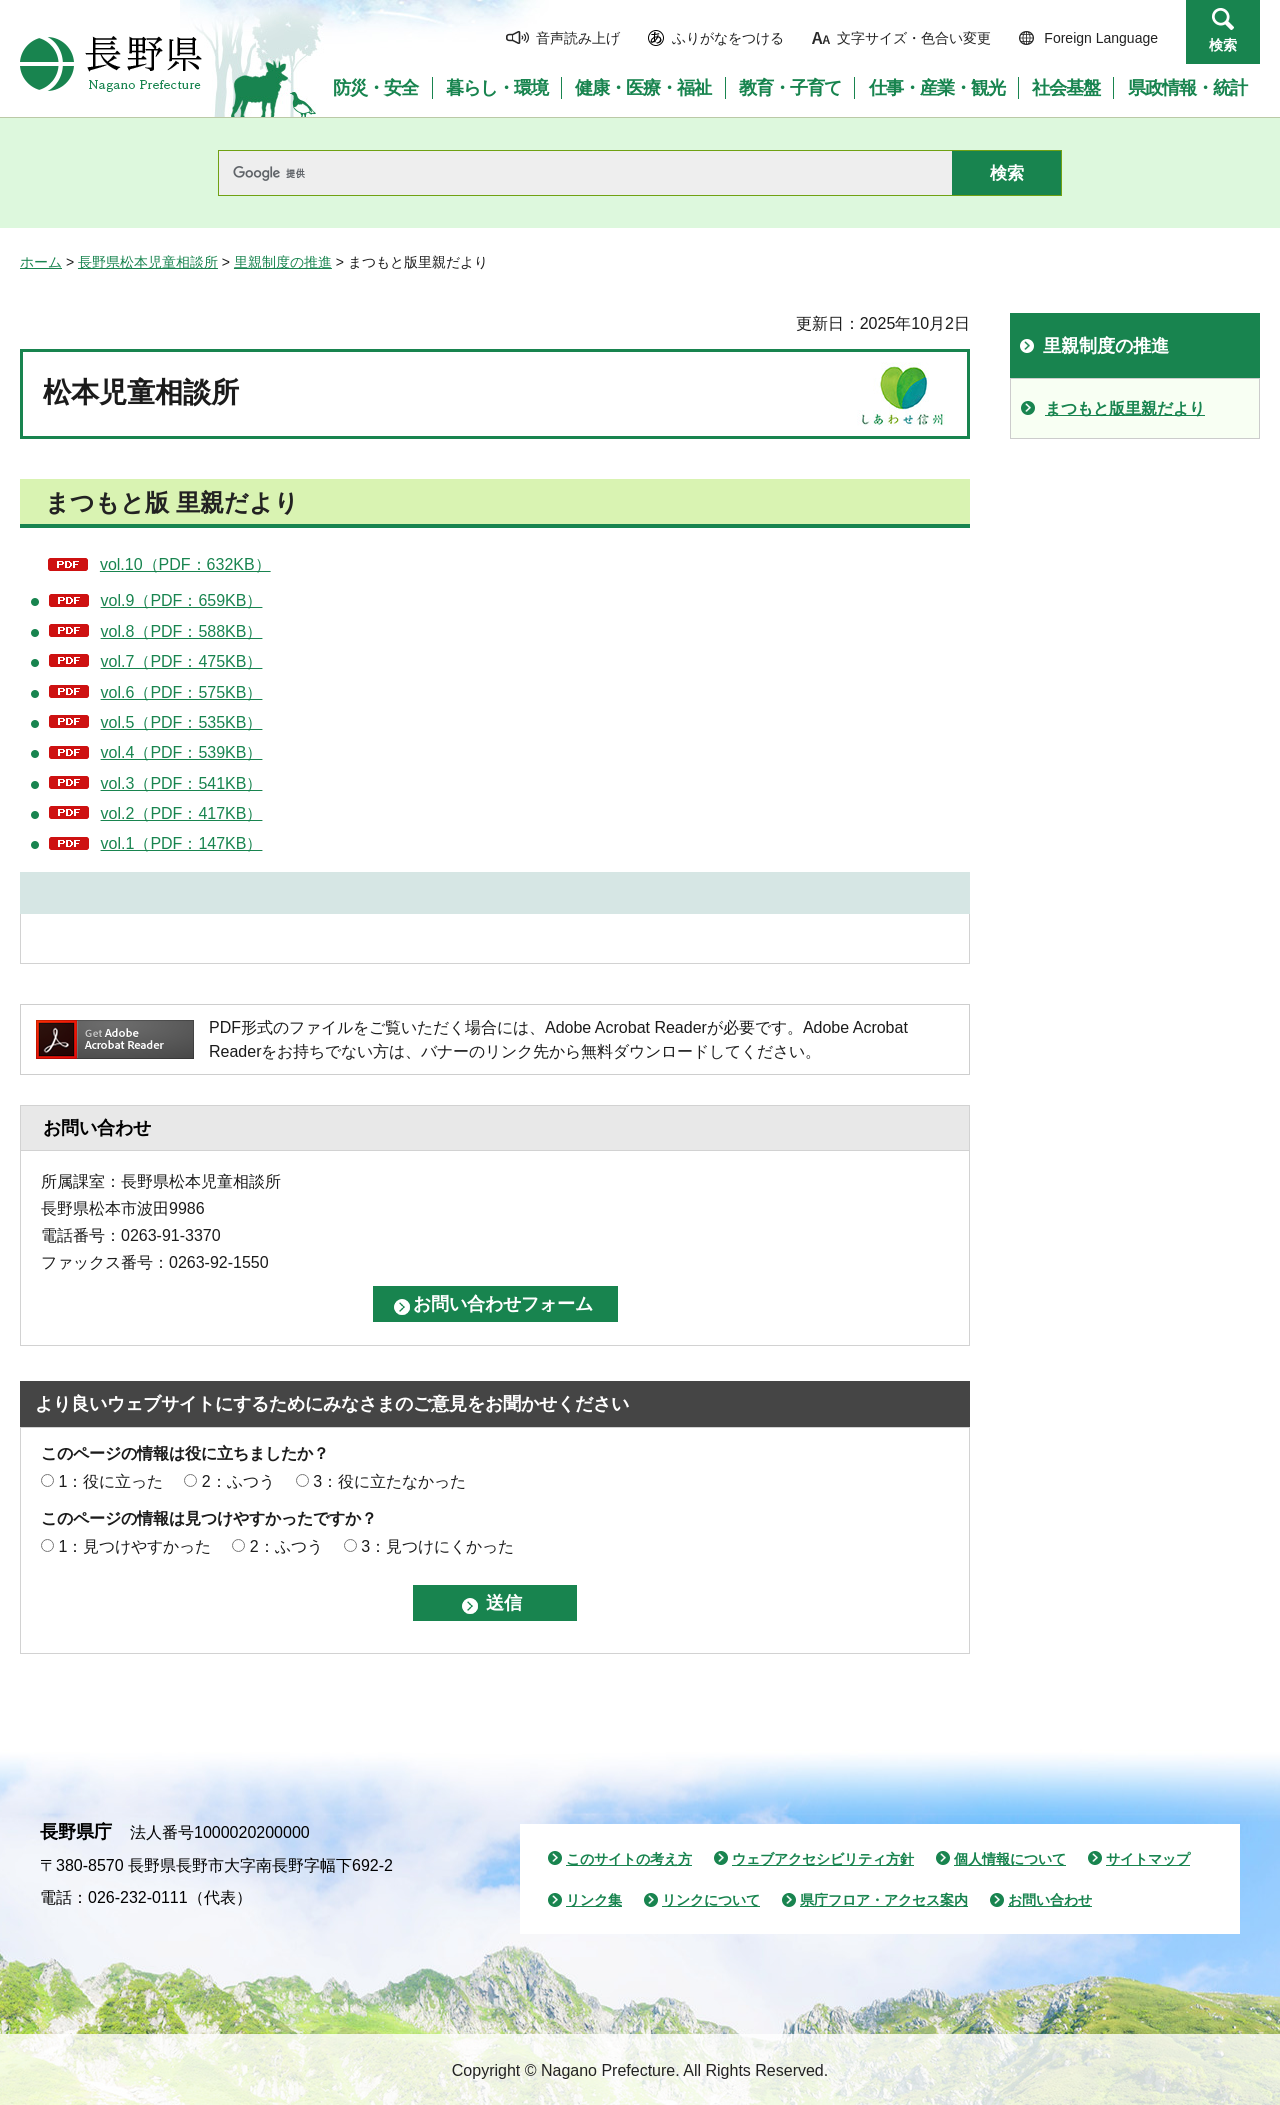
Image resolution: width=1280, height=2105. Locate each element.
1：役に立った (110, 1481)
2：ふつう (238, 1481)
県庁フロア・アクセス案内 (884, 1900)
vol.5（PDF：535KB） (182, 722)
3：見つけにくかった (437, 1546)
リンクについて (711, 1900)
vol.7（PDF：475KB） (182, 661)
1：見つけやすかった (134, 1546)
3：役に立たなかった (389, 1481)
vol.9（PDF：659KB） (182, 600)
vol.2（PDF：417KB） (182, 813)
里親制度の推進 (283, 262)
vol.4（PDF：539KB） (182, 752)
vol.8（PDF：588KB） (182, 631)
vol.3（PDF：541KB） (182, 783)
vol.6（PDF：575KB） (182, 692)
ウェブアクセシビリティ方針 (823, 1859)
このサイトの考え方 (629, 1859)
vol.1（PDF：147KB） (182, 843)
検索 (1223, 45)
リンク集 (594, 1900)
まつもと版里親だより (1125, 408)
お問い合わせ (1050, 1900)
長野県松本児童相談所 (148, 262)
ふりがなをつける (728, 38)
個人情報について (1010, 1859)
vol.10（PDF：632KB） (185, 564)
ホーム (41, 262)
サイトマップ (1148, 1859)
